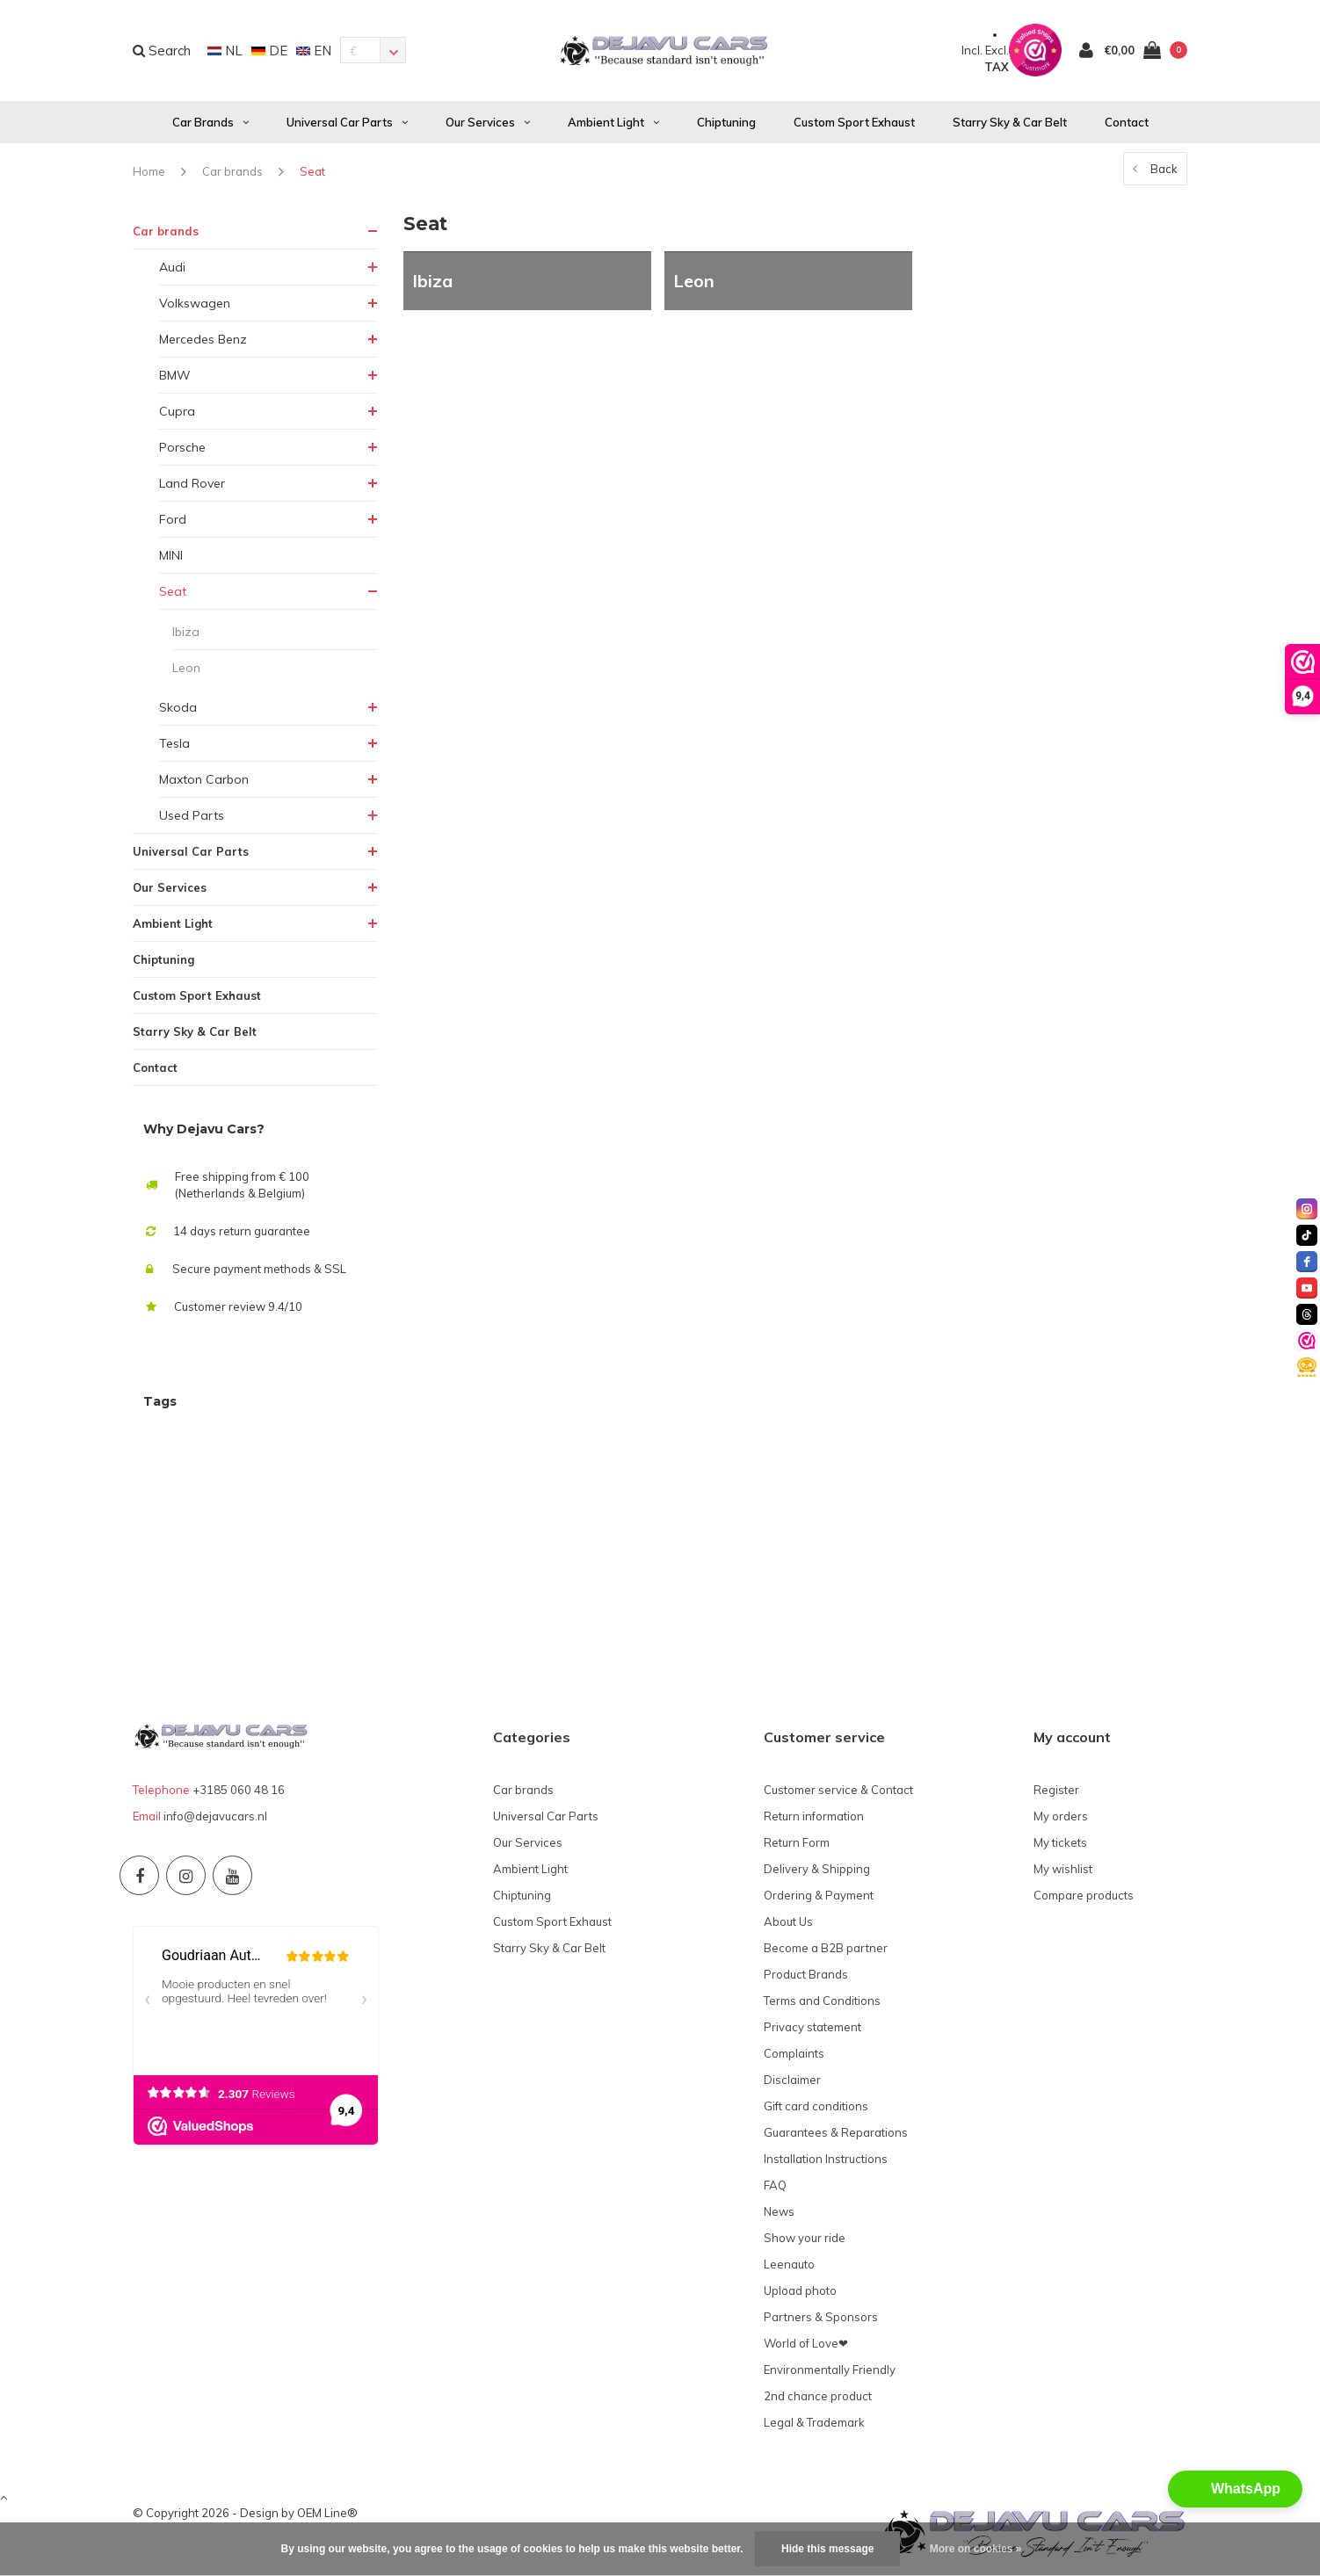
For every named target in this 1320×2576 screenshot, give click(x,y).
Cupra (177, 415)
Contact (1127, 126)
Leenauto (789, 2268)
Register (1056, 1794)
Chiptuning (726, 126)
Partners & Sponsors (821, 2321)
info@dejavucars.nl (215, 1820)
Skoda (178, 712)
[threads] (1306, 1314)
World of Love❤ (806, 2348)
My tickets (1060, 1847)
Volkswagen (194, 307)
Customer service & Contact (838, 1794)
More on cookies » (976, 2549)
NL (225, 52)
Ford (172, 524)
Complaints (794, 2058)
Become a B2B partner (826, 1952)
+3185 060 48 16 (238, 1794)
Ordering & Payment (819, 1899)
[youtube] (1306, 1288)
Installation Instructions (826, 2163)
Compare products (1084, 1899)
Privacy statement (812, 2031)
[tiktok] (1306, 1235)
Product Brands (806, 1979)
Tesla (174, 748)
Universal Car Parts (347, 126)
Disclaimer (792, 2084)
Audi (172, 271)
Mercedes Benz (203, 343)
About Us (788, 1926)
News (779, 2216)
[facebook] (1306, 1261)
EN (313, 52)
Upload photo (800, 2295)
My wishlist (1063, 1873)
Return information (814, 1820)
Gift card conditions (816, 2110)
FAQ (775, 2189)
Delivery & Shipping (817, 1873)
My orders (1061, 1820)
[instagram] (1306, 1208)
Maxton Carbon (204, 784)
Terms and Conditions (822, 2005)
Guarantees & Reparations (836, 2137)
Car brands (210, 126)
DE (269, 52)
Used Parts (191, 820)
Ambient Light (613, 126)
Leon (186, 672)
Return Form (797, 1847)
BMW (175, 379)
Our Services (488, 126)
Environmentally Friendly (830, 2374)
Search (162, 52)
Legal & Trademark (814, 2427)
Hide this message (827, 2549)
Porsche (182, 451)
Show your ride (804, 2242)
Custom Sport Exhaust (854, 126)
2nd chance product (818, 2400)
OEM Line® (327, 2518)
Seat (312, 176)
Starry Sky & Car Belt (1010, 126)
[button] (1235, 2489)
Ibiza (185, 636)
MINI (171, 560)
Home (149, 176)
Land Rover (192, 488)
